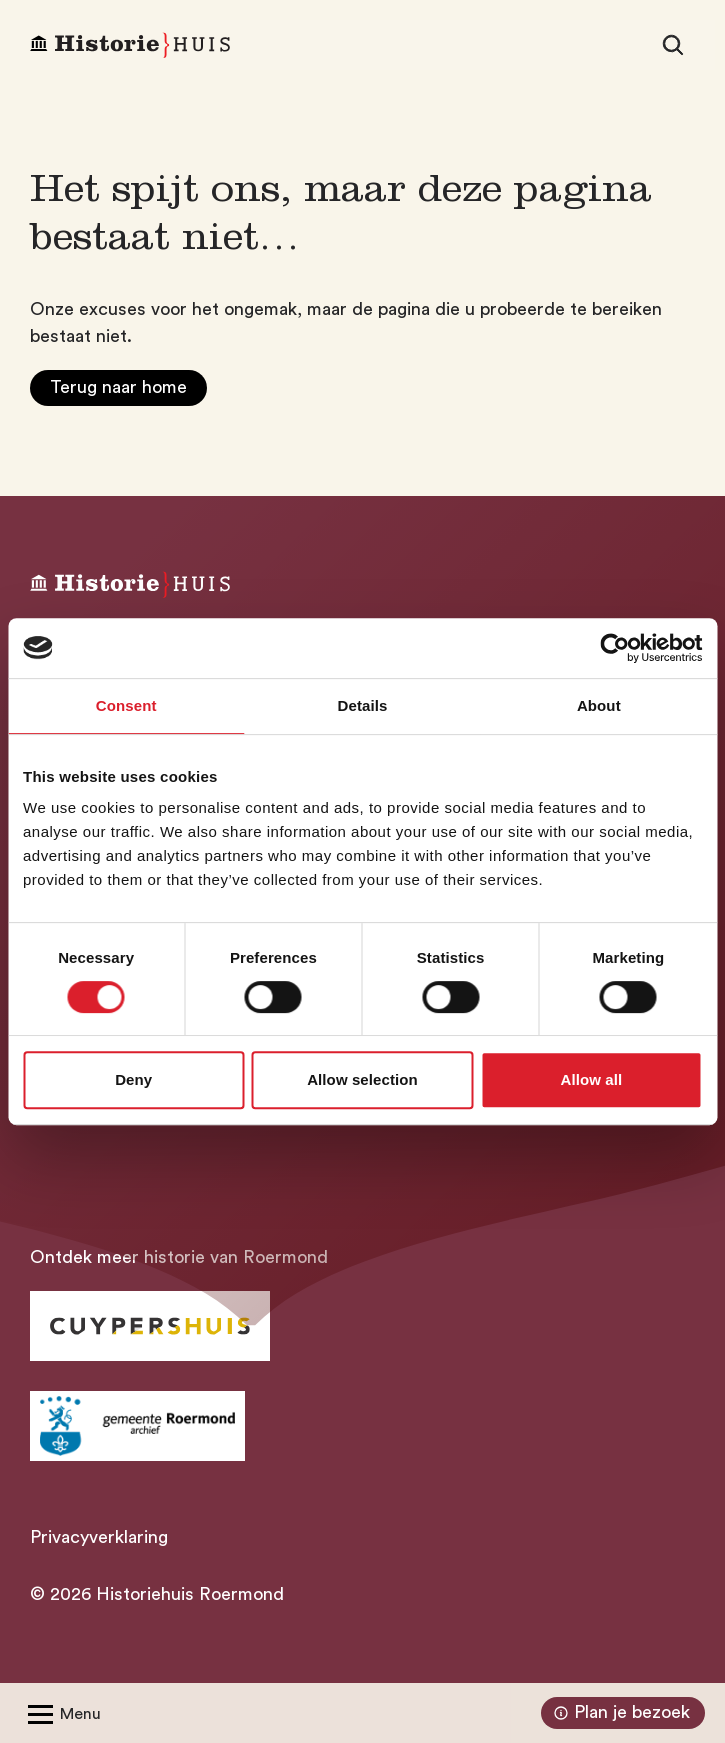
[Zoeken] (673, 45)
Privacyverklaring (99, 1537)
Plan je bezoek (619, 1713)
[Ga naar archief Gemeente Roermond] (137, 1426)
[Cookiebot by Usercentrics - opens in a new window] (614, 648)
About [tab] (599, 705)
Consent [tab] (126, 705)
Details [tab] (363, 705)
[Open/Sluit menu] (60, 1713)
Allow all (591, 1079)
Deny (133, 1079)
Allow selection (362, 1079)
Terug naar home (118, 387)
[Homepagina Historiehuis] (130, 45)
